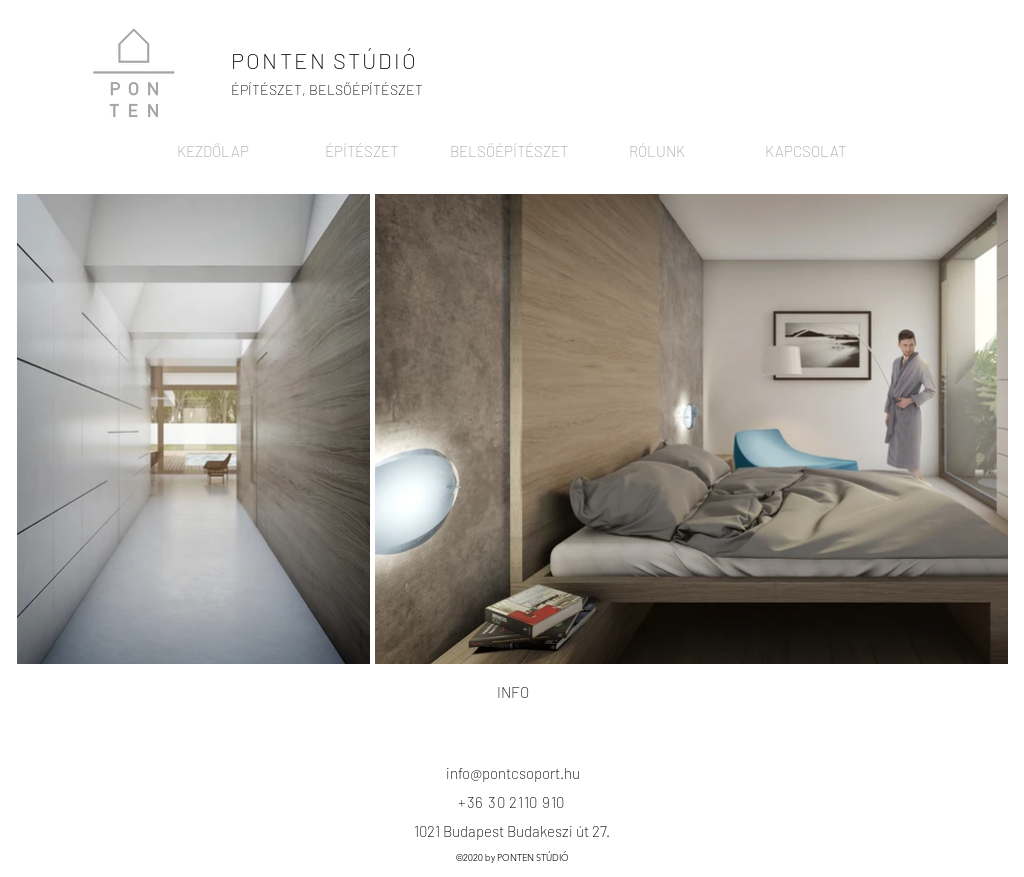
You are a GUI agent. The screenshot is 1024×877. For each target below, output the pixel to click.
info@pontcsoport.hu (513, 773)
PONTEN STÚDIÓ (325, 60)
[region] (507, 702)
